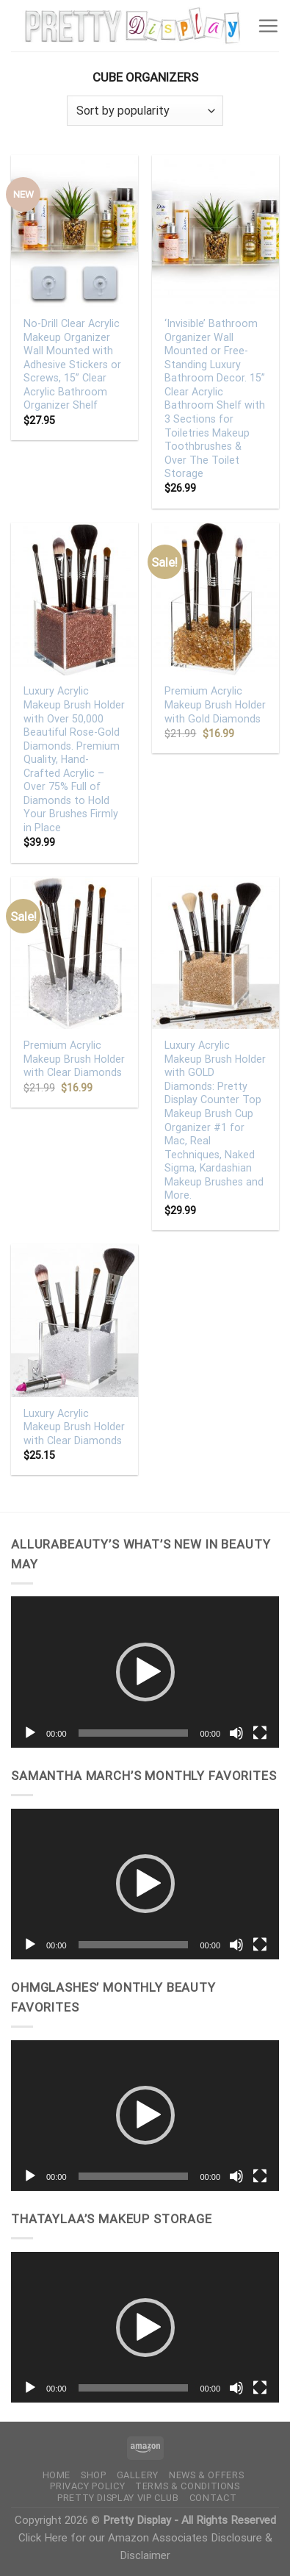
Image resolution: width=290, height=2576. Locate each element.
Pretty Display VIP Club (118, 2497)
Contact (213, 2497)
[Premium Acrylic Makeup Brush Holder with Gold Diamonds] (215, 599)
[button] (145, 1672)
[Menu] (268, 25)
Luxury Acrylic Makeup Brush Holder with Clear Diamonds (74, 1426)
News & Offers (206, 2474)
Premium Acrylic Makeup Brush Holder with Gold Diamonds (215, 704)
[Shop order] (145, 111)
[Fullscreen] (260, 1733)
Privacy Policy (87, 2485)
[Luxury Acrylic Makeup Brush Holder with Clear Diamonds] (74, 1320)
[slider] (134, 1733)
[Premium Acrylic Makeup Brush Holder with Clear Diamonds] (74, 953)
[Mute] (236, 1733)
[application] (145, 1671)
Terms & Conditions (187, 2485)
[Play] (30, 1733)
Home (57, 2474)
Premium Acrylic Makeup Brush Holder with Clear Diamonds (74, 1058)
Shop (93, 2474)
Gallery (138, 2474)
